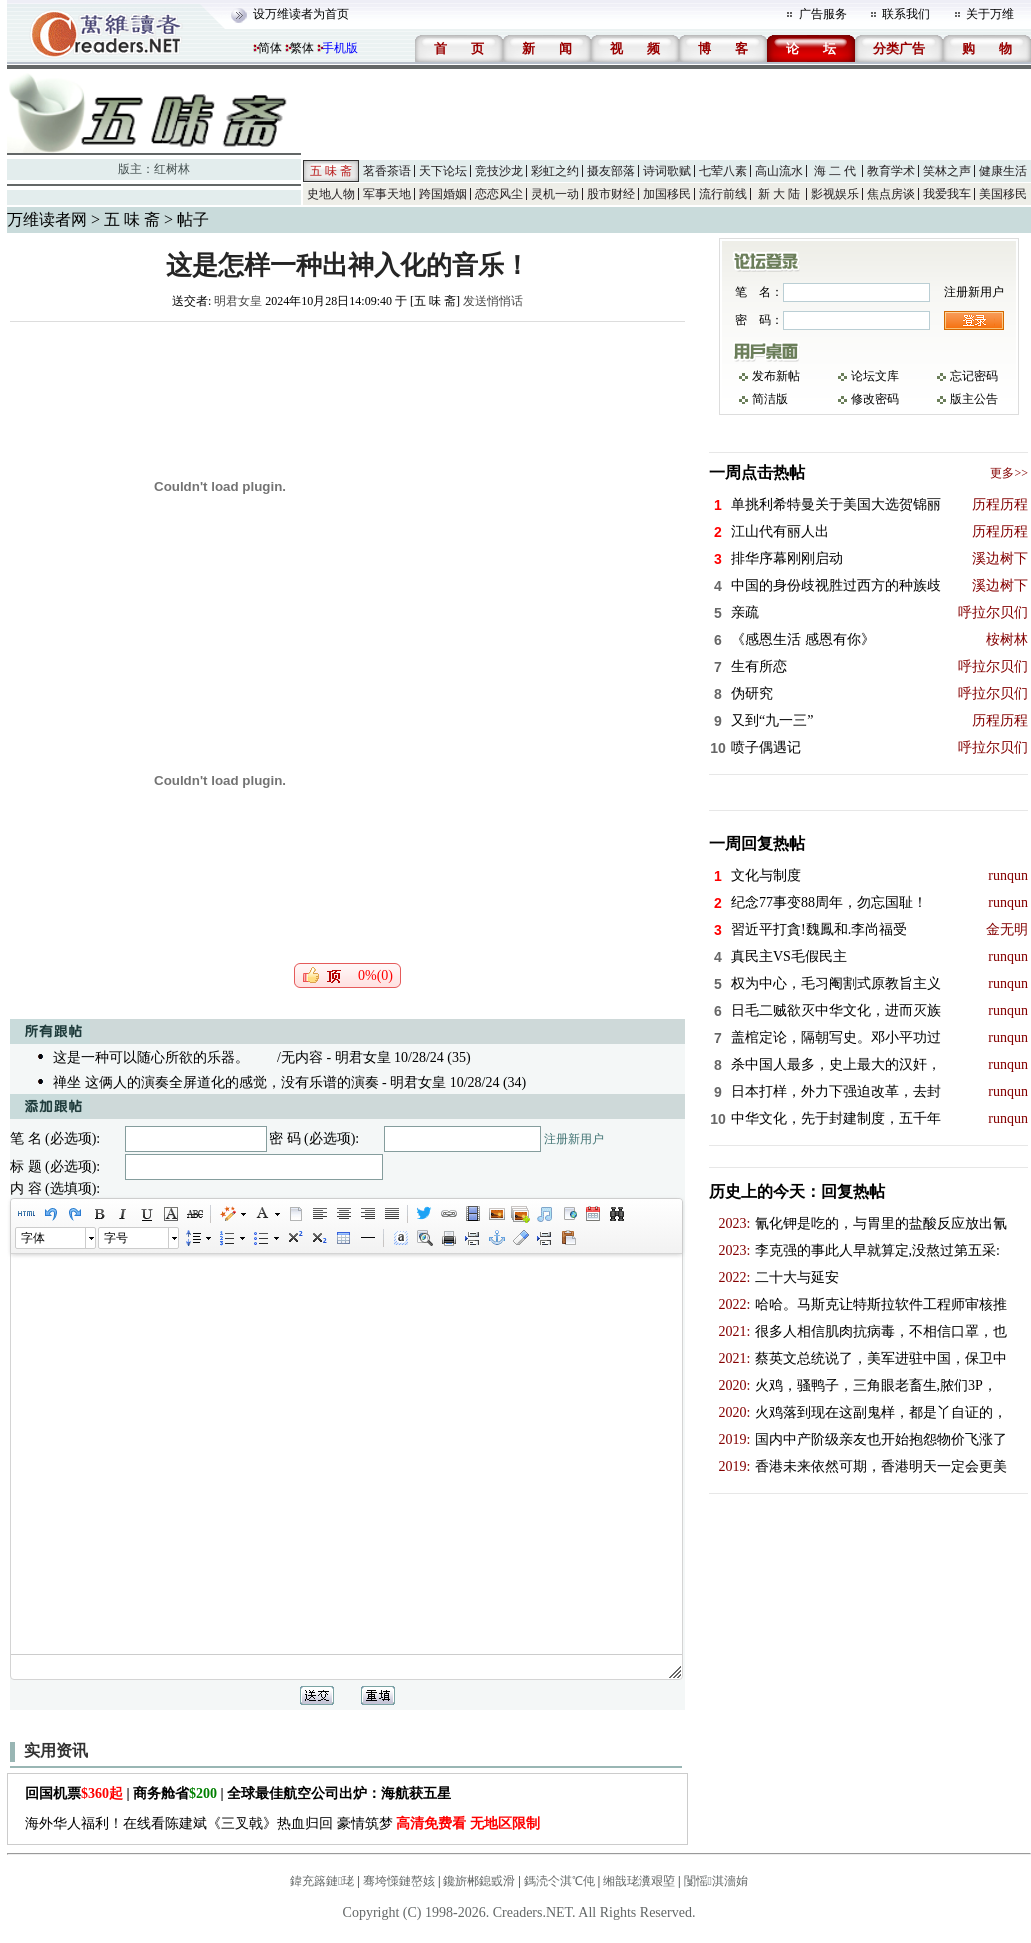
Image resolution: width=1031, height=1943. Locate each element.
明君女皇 (238, 301)
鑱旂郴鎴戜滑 (479, 1881)
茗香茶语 (387, 171)
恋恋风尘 (499, 194)
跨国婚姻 (443, 194)
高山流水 (779, 171)
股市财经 (611, 194)
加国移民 (667, 194)
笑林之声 (947, 171)
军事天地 (387, 194)
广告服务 (823, 14)
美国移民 (1003, 194)
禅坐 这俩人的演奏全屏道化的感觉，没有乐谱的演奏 (216, 1082)
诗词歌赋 (667, 171)
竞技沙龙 (499, 171)
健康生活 (1003, 171)
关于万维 (990, 14)
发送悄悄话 (493, 301)
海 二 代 (835, 171)
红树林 (172, 169)
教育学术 (891, 171)
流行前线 (723, 194)
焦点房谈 (891, 194)
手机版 (340, 48)
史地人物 (331, 194)
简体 (270, 48)
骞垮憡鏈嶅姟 (399, 1881)
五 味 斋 (331, 171)
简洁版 (770, 399)
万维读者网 (47, 219)
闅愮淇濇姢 (716, 1881)
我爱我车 (947, 194)
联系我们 (906, 14)
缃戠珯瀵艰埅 (639, 1881)
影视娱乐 (835, 194)
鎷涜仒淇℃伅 (559, 1881)
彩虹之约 (555, 171)
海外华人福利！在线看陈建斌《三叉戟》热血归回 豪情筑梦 (282, 1823)
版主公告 (974, 399)
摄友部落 (611, 171)
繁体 (302, 48)
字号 (116, 1238)
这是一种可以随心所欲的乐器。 (151, 1057)
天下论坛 (443, 171)
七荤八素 (723, 171)
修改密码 (875, 399)
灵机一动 (555, 194)
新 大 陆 (779, 194)
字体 (33, 1238)
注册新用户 (574, 1139)
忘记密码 (974, 376)
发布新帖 (776, 376)
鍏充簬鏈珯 (322, 1881)
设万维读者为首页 (301, 14)
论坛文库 (875, 376)
